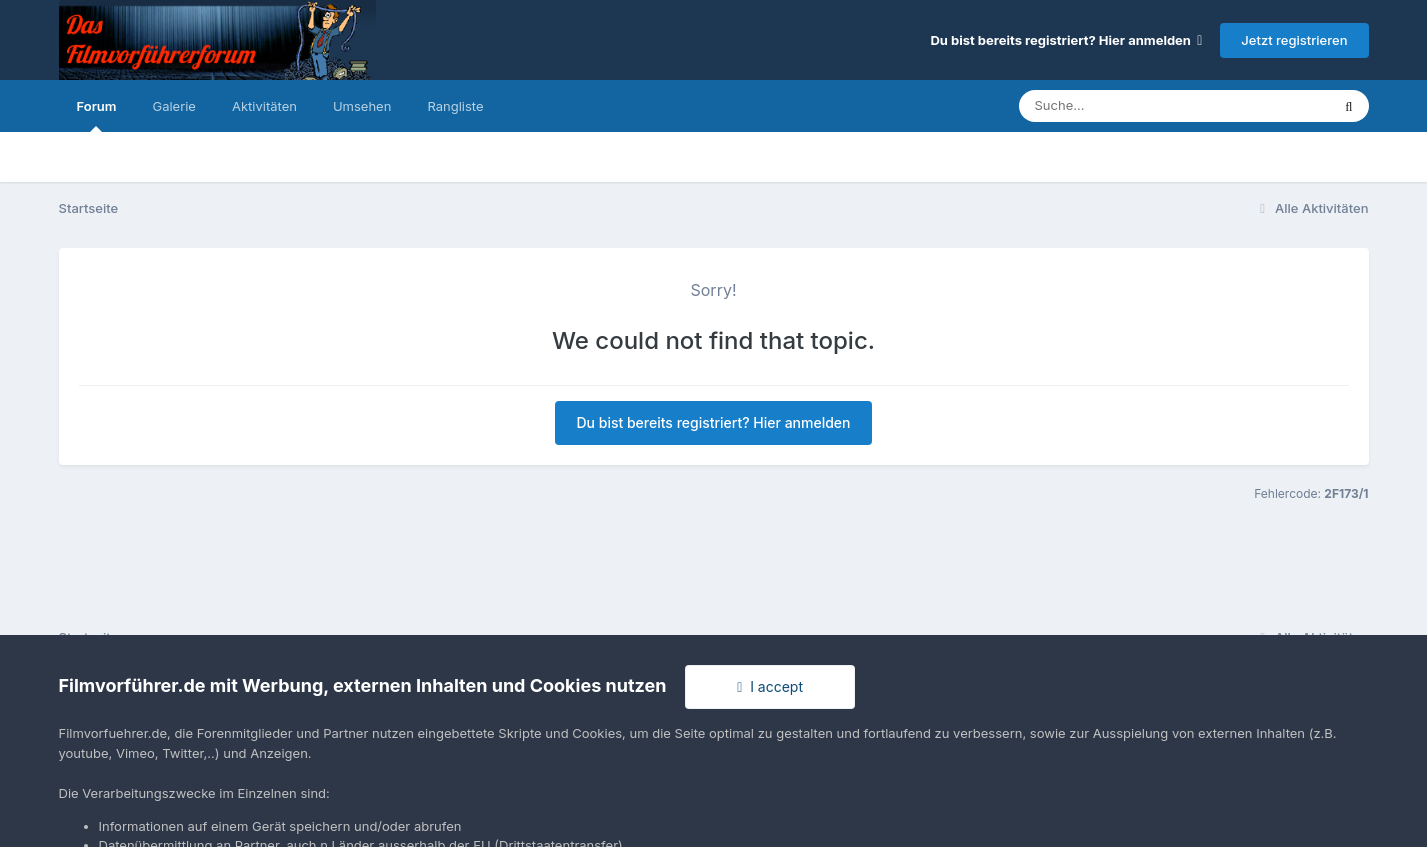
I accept (770, 686)
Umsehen (362, 106)
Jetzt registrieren (1294, 40)
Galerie (173, 106)
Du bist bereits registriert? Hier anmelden (1066, 40)
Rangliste (455, 106)
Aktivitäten (264, 106)
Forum (97, 115)
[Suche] (1134, 106)
